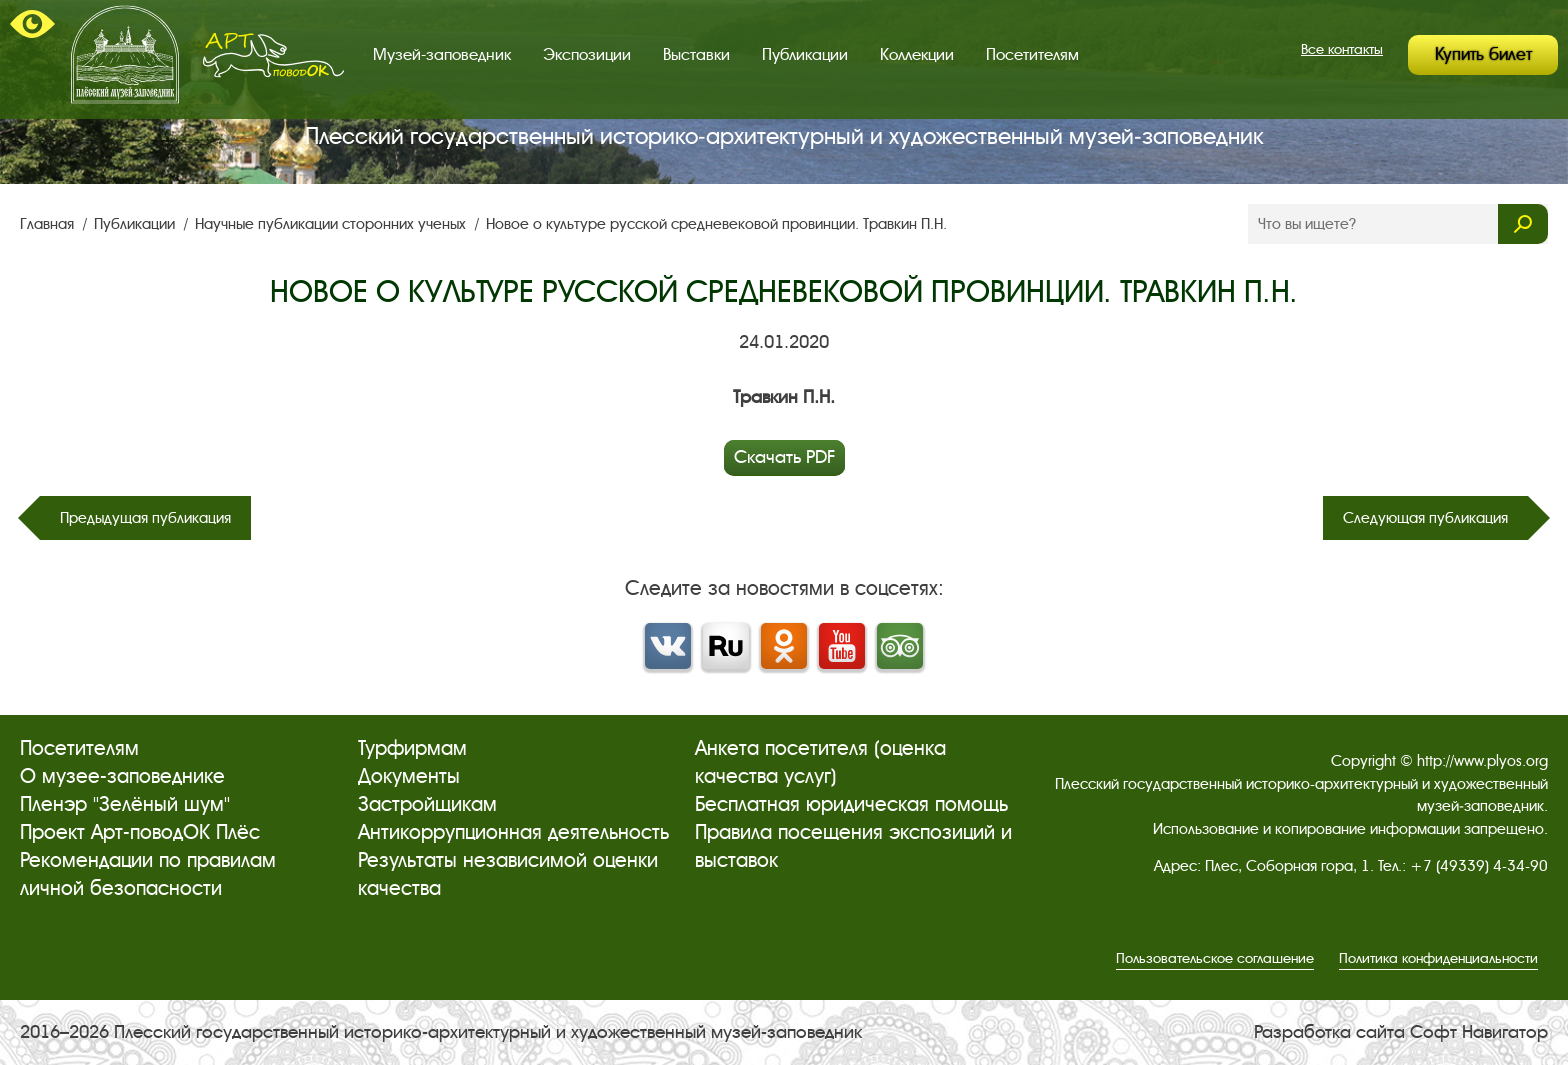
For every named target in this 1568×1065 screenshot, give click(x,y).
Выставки (696, 54)
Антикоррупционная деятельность (513, 832)
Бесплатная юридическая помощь (851, 804)
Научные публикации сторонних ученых (332, 224)
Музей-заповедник (442, 54)
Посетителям (1032, 54)
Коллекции (917, 54)
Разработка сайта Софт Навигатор (1401, 1032)
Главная (49, 224)
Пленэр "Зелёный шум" (125, 804)
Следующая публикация (1425, 518)
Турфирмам (412, 748)
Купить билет (1483, 54)
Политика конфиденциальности (1438, 958)
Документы (409, 776)
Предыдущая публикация (145, 518)
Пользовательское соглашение (1215, 958)
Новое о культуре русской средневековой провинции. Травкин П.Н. (716, 224)
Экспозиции (587, 54)
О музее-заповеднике (122, 776)
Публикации (805, 54)
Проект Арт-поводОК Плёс (140, 832)
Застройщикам (427, 804)
